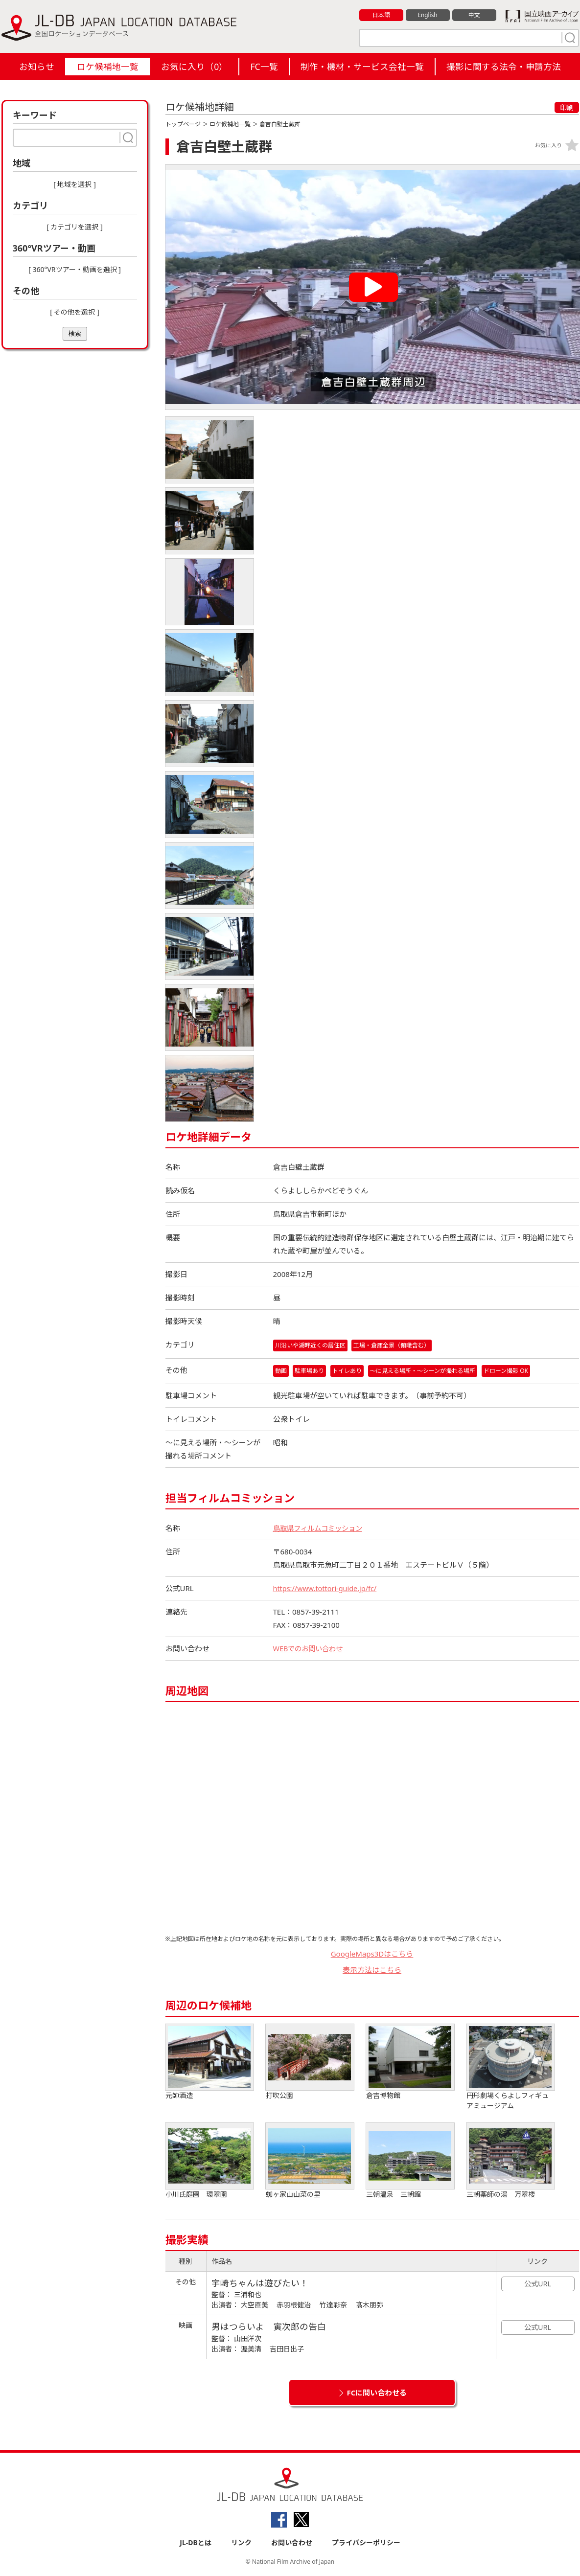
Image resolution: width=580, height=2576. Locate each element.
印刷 (567, 107)
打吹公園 (310, 2062)
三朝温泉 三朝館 (410, 2161)
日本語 (381, 15)
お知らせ (36, 66)
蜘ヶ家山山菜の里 (310, 2161)
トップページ (183, 124)
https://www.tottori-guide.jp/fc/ (327, 1589)
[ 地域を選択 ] (74, 184)
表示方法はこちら (372, 1970)
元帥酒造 (209, 2062)
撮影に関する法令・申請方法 (503, 66)
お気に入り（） (194, 66)
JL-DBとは (195, 2542)
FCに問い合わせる (377, 2393)
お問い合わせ (291, 2542)
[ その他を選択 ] (74, 312)
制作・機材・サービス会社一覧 (362, 66)
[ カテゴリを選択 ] (74, 226)
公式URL (537, 2284)
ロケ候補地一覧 (108, 66)
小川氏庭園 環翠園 (209, 2161)
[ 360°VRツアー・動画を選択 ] (74, 269)
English (427, 15)
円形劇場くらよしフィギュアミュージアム (510, 2068)
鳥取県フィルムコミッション (321, 1528)
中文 (474, 15)
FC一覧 (264, 66)
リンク (241, 2542)
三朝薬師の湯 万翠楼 (510, 2161)
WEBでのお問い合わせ (310, 1649)
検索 (75, 333)
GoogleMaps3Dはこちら (372, 1954)
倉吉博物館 (410, 2062)
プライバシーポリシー (366, 2542)
